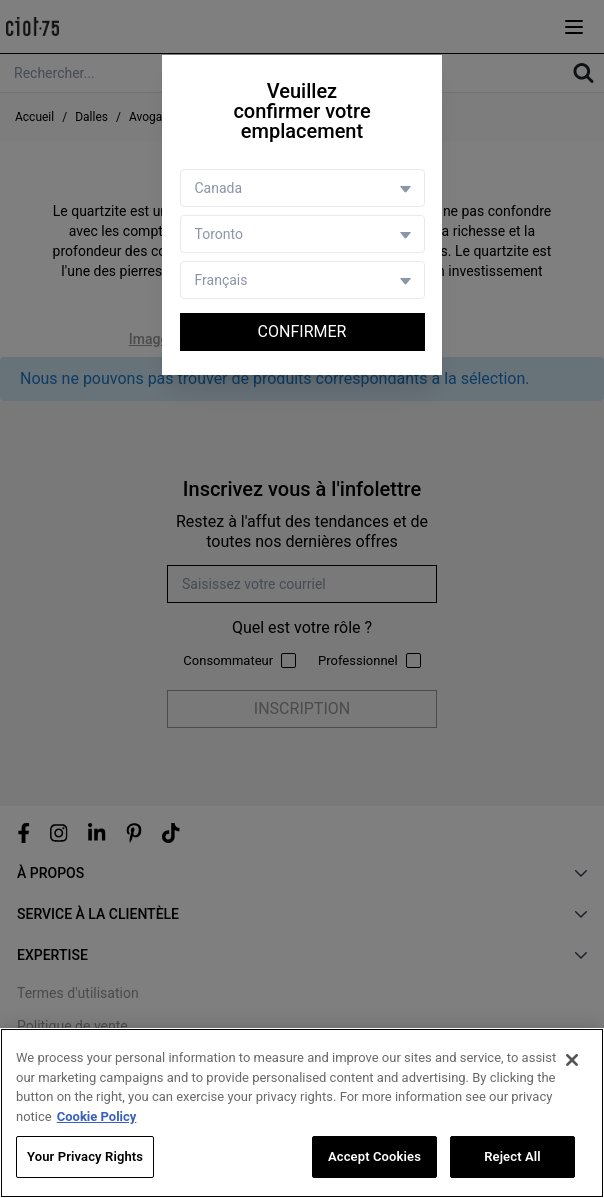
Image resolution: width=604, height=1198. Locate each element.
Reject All (512, 1156)
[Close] (572, 1060)
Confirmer (302, 331)
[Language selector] (302, 280)
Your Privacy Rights (85, 1156)
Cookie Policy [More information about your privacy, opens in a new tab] (97, 1116)
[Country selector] (302, 188)
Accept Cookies (374, 1156)
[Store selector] (302, 234)
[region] (302, 1113)
